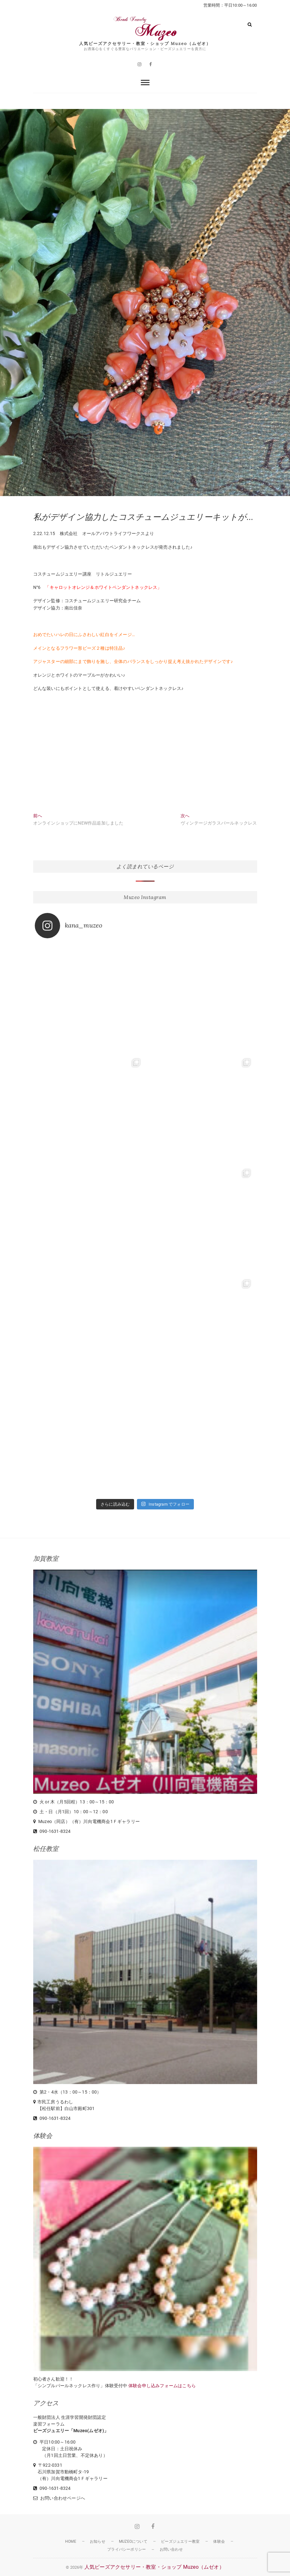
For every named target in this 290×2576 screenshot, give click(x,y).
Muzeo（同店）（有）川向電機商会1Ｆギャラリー (89, 1821)
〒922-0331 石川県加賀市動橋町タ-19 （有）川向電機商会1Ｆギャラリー (70, 2472)
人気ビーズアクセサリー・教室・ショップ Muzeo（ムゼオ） (145, 43)
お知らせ (97, 2541)
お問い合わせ (171, 2549)
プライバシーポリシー (126, 2549)
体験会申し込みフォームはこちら (162, 2385)
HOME (70, 2541)
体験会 (219, 2541)
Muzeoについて (133, 2541)
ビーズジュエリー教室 (180, 2541)
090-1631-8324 (52, 1831)
